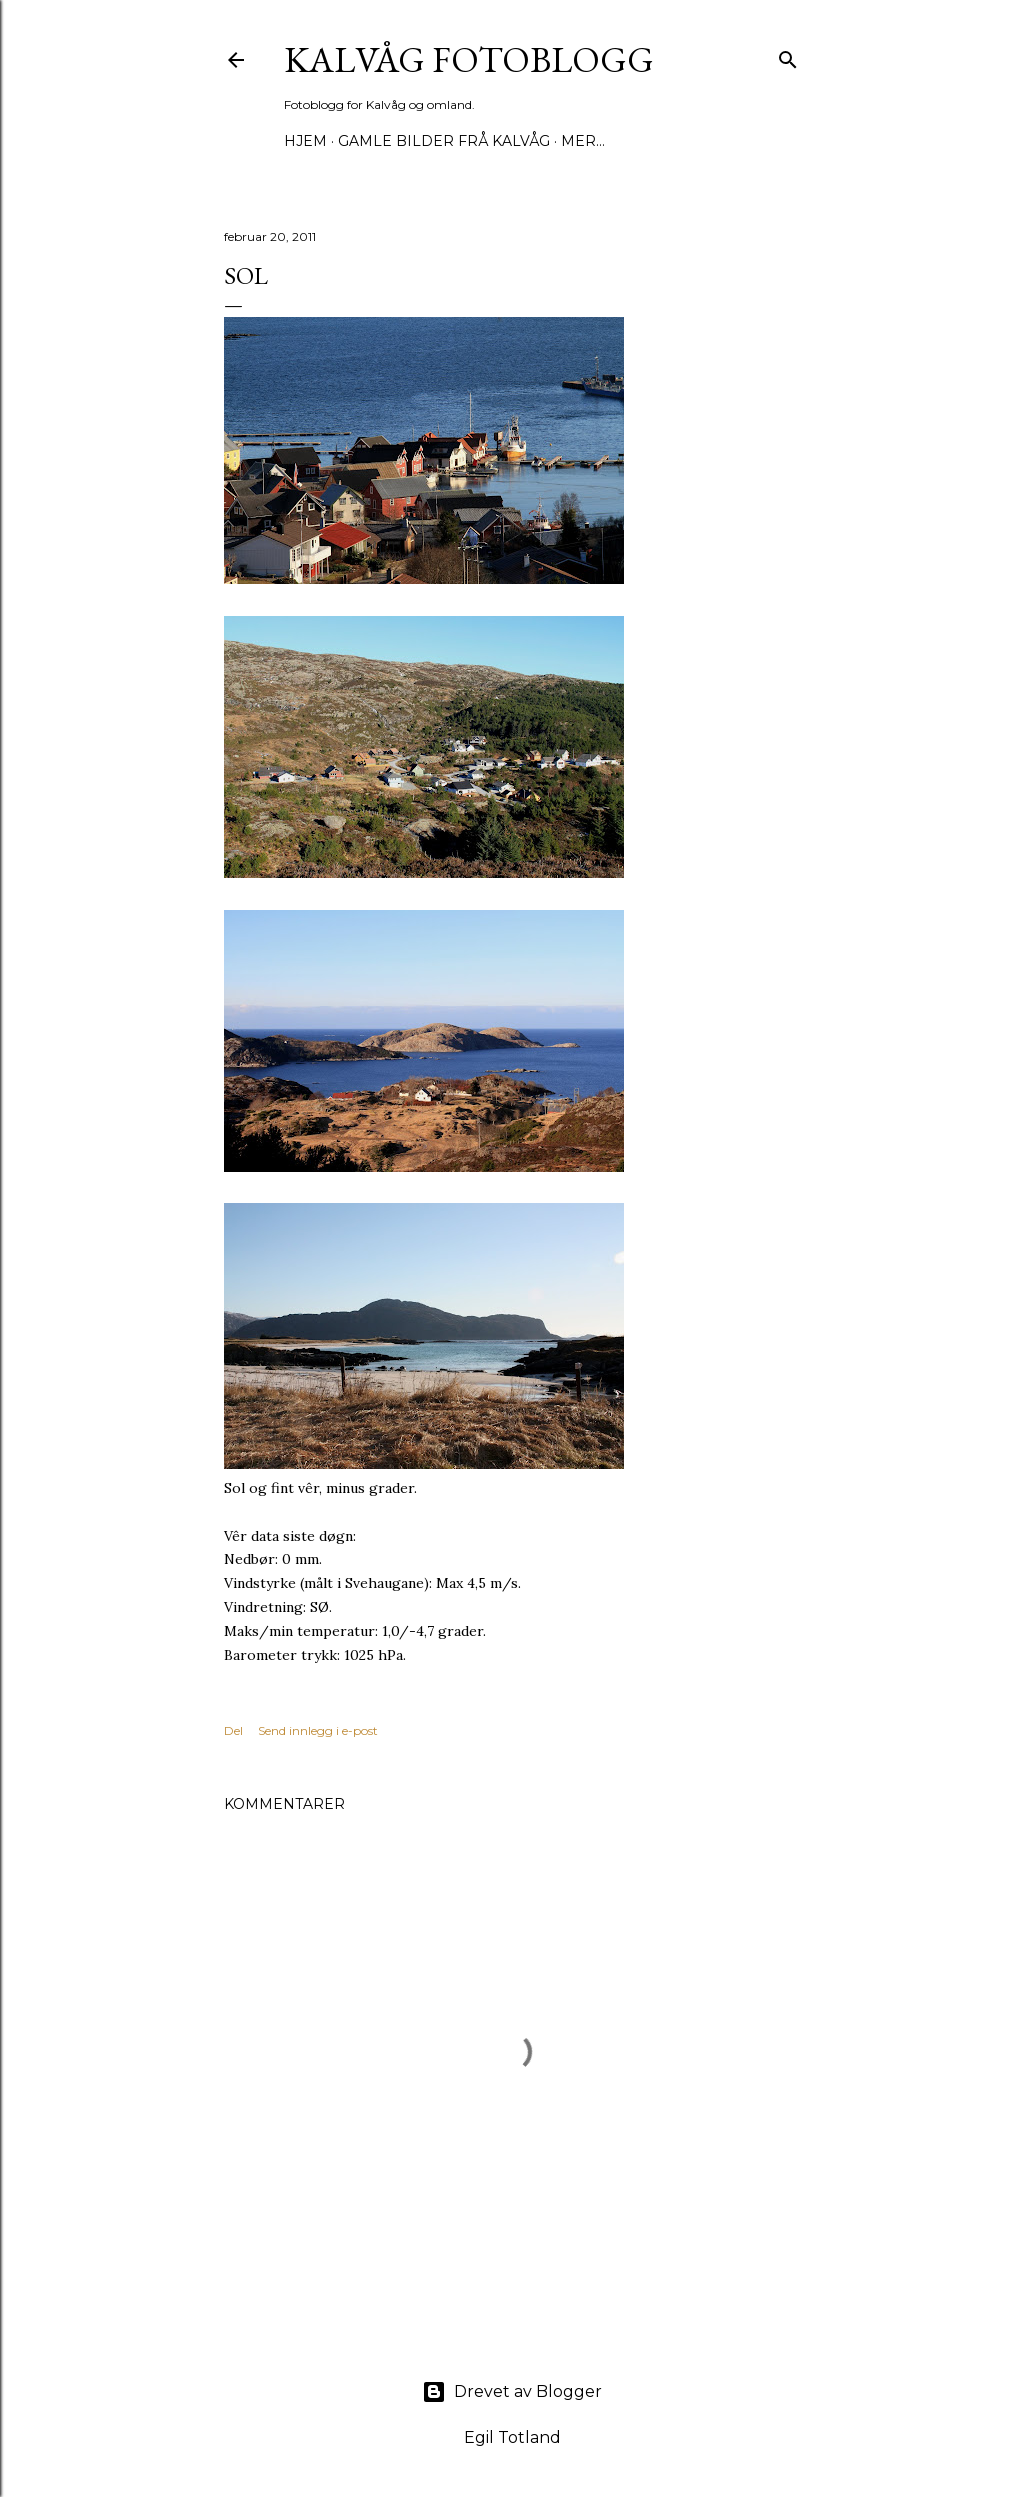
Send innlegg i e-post (318, 1730)
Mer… (583, 141)
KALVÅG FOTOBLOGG (469, 59)
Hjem (305, 141)
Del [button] (233, 1730)
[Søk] (788, 55)
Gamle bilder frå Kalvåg (444, 141)
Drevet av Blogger (512, 2392)
